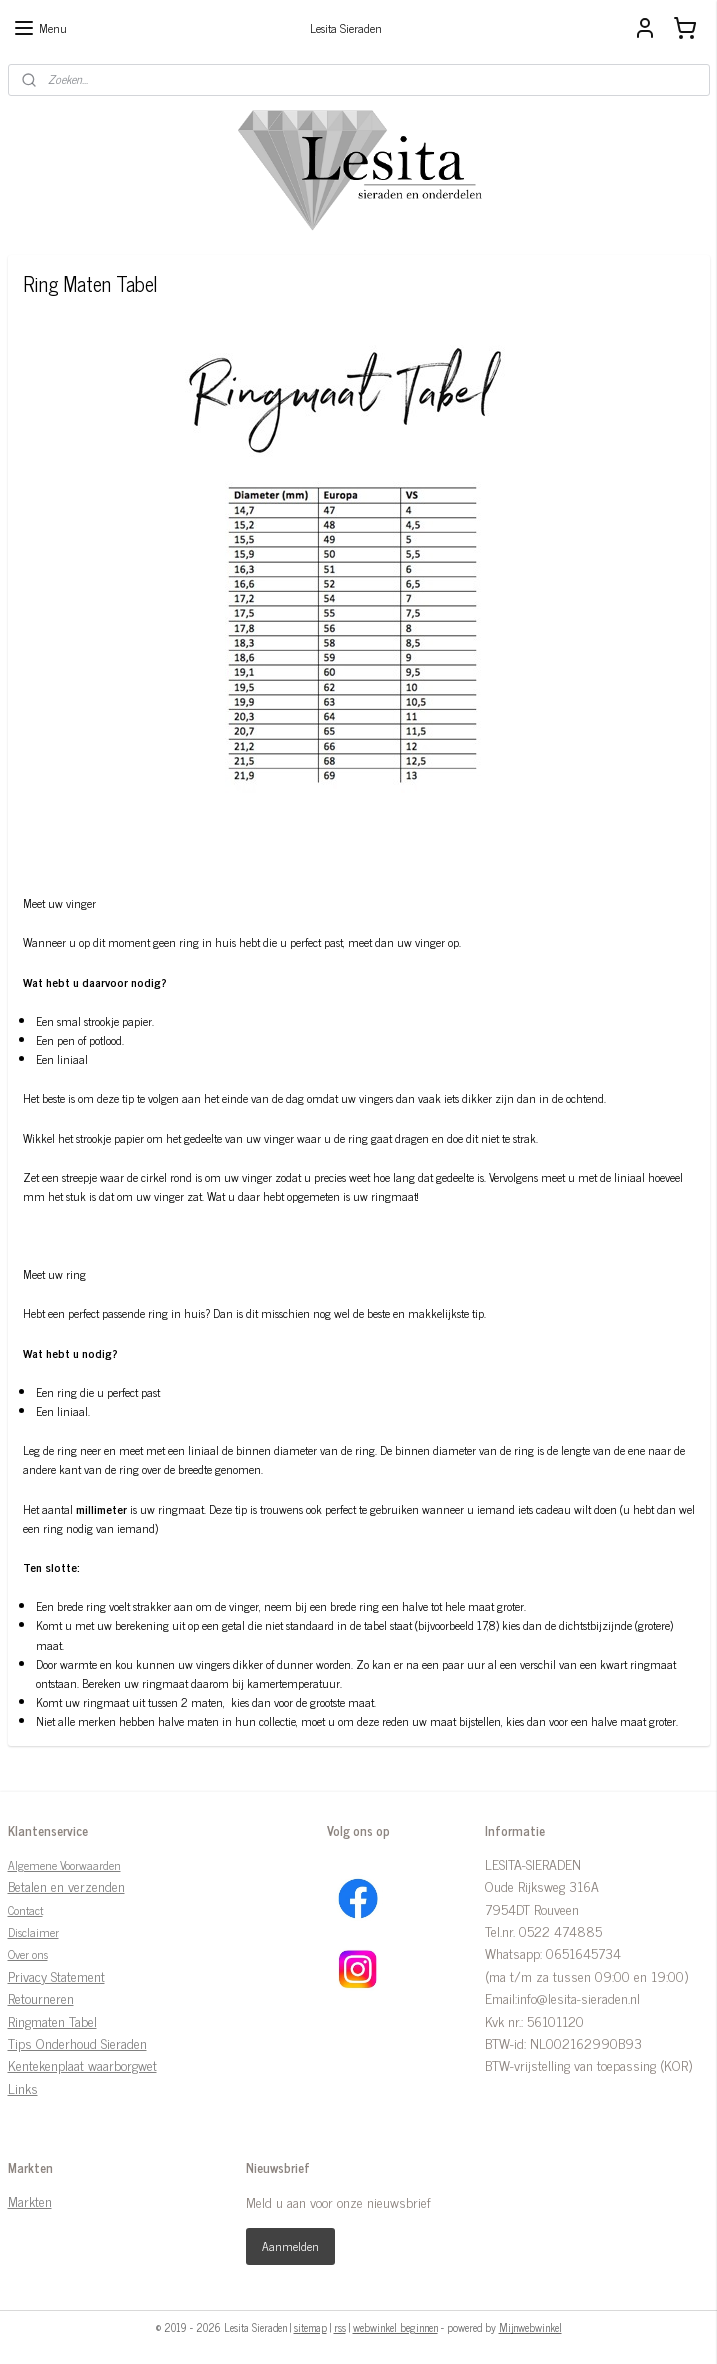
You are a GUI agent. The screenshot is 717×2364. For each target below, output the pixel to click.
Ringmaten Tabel (52, 2020)
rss (340, 2327)
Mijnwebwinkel (530, 2327)
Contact (25, 1910)
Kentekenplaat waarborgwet (82, 2064)
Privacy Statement (56, 1975)
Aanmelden (290, 2246)
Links (23, 2087)
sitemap (310, 2327)
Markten (30, 2200)
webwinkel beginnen (395, 2327)
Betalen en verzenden (66, 1885)
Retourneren (41, 1997)
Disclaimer (33, 1932)
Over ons (28, 1954)
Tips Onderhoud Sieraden (77, 2042)
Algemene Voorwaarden (64, 1865)
